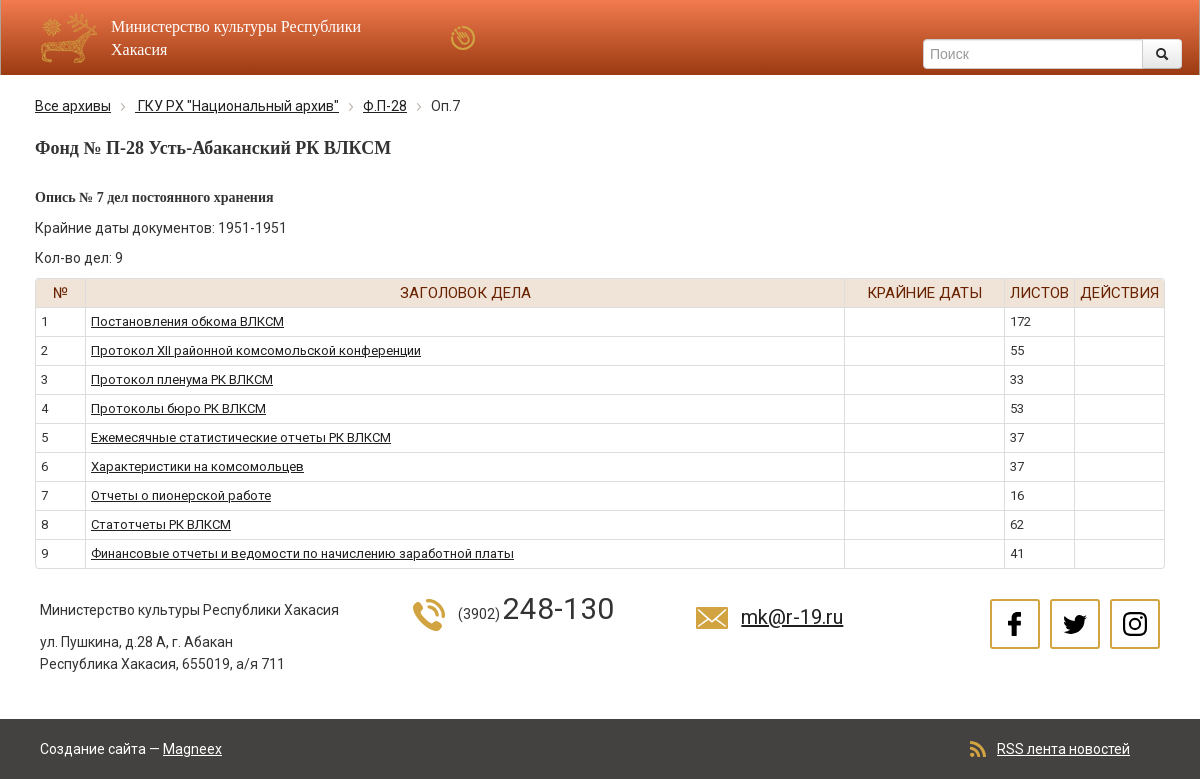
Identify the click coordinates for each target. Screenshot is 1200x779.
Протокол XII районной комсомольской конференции (256, 350)
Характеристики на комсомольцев (197, 466)
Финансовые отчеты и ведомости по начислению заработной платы (302, 553)
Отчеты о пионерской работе (181, 495)
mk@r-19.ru (792, 617)
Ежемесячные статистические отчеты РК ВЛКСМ (241, 437)
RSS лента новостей (1063, 749)
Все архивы (73, 106)
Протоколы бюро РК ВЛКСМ (178, 408)
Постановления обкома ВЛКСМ (187, 321)
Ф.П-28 (385, 106)
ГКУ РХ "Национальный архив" (237, 106)
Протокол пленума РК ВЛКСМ (182, 379)
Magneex (192, 749)
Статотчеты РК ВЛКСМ (161, 524)
